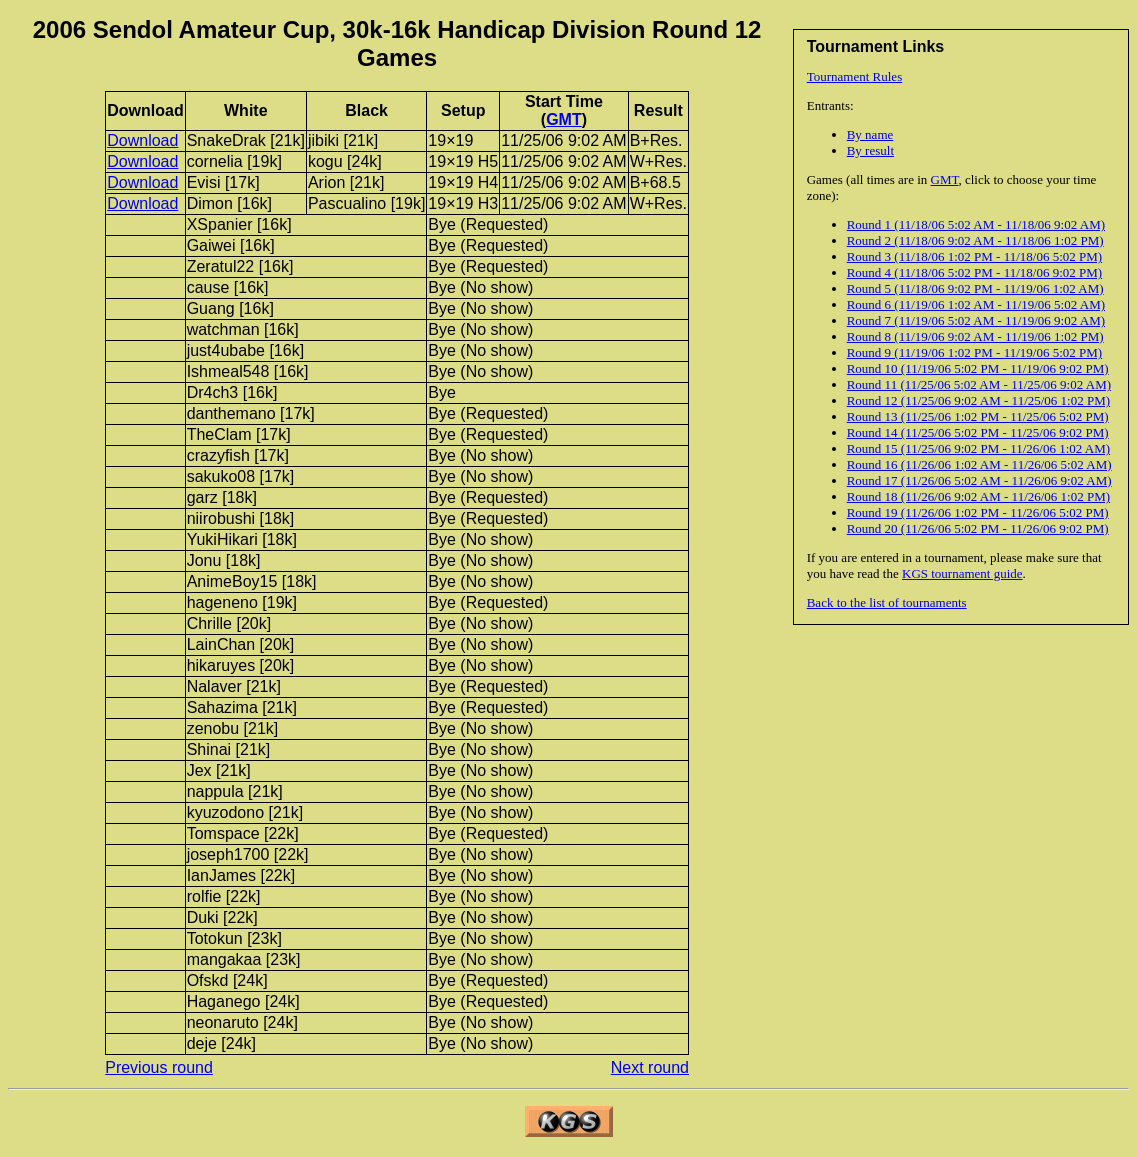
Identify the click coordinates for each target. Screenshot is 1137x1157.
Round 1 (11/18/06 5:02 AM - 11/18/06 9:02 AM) (976, 224)
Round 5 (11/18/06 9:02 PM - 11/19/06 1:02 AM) (975, 288)
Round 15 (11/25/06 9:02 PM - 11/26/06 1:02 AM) (978, 448)
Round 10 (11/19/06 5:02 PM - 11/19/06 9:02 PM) (978, 368)
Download (142, 140)
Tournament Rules (855, 76)
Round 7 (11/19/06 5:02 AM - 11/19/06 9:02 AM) (976, 320)
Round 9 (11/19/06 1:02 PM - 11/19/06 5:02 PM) (974, 352)
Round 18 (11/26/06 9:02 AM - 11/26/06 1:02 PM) (978, 496)
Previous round (159, 1067)
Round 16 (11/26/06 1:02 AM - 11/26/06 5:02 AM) (979, 464)
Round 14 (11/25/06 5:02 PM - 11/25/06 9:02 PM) (978, 432)
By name (870, 134)
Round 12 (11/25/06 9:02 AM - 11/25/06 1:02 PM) (978, 400)
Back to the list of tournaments (887, 602)
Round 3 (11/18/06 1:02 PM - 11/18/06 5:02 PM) (974, 256)
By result (870, 150)
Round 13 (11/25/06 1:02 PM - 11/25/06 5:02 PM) (978, 416)
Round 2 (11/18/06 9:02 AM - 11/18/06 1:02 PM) (975, 240)
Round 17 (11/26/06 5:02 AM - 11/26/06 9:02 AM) (979, 480)
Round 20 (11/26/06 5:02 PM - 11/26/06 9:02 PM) (978, 528)
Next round (650, 1067)
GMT (945, 179)
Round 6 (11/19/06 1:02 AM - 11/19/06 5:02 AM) (976, 304)
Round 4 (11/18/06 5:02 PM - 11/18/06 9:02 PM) (974, 272)
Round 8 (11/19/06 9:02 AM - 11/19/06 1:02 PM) (975, 336)
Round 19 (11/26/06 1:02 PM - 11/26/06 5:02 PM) (978, 512)
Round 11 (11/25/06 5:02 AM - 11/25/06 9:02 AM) (979, 384)
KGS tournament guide (962, 573)
